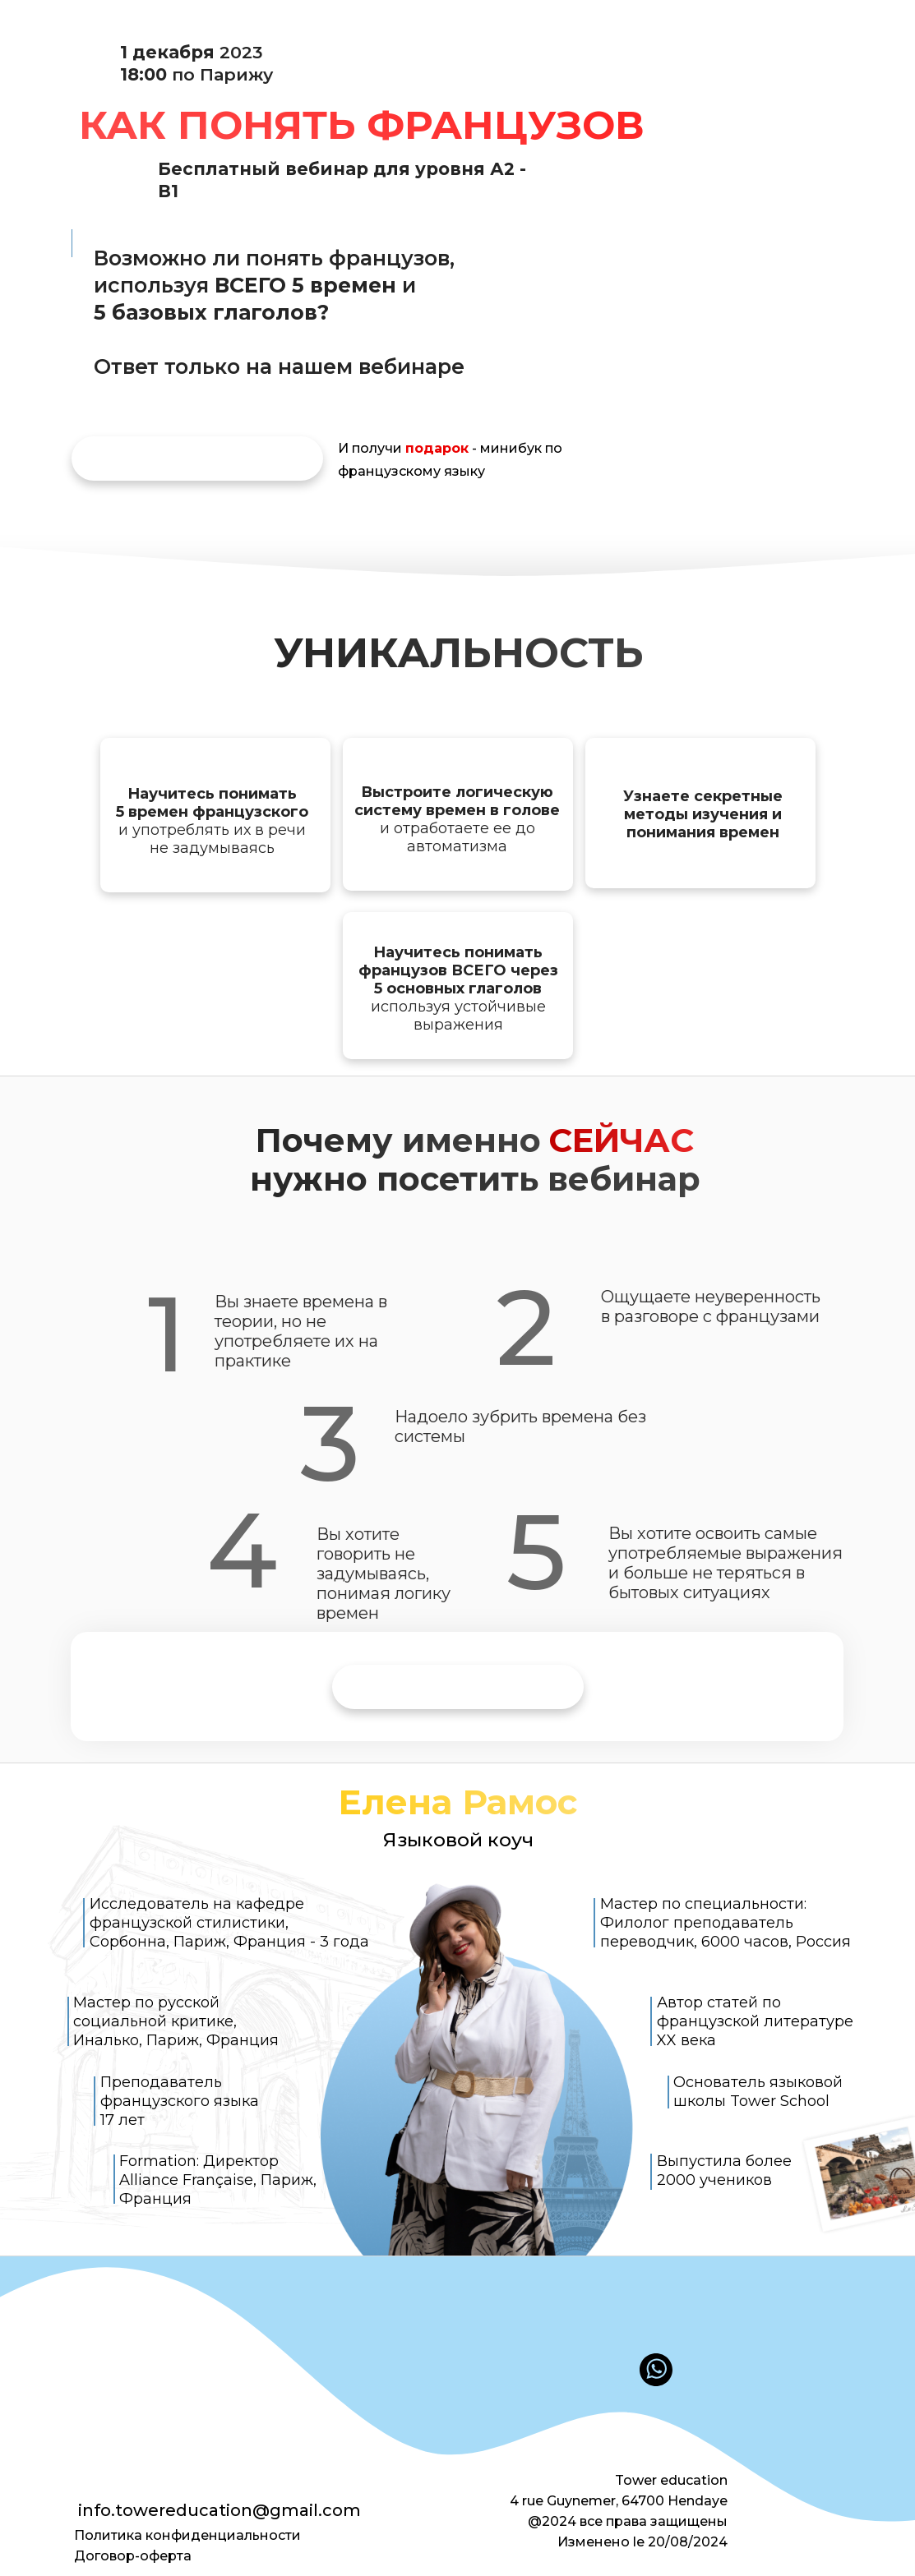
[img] (197, 458)
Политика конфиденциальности (187, 2535)
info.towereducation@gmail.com (219, 2510)
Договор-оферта (133, 2556)
